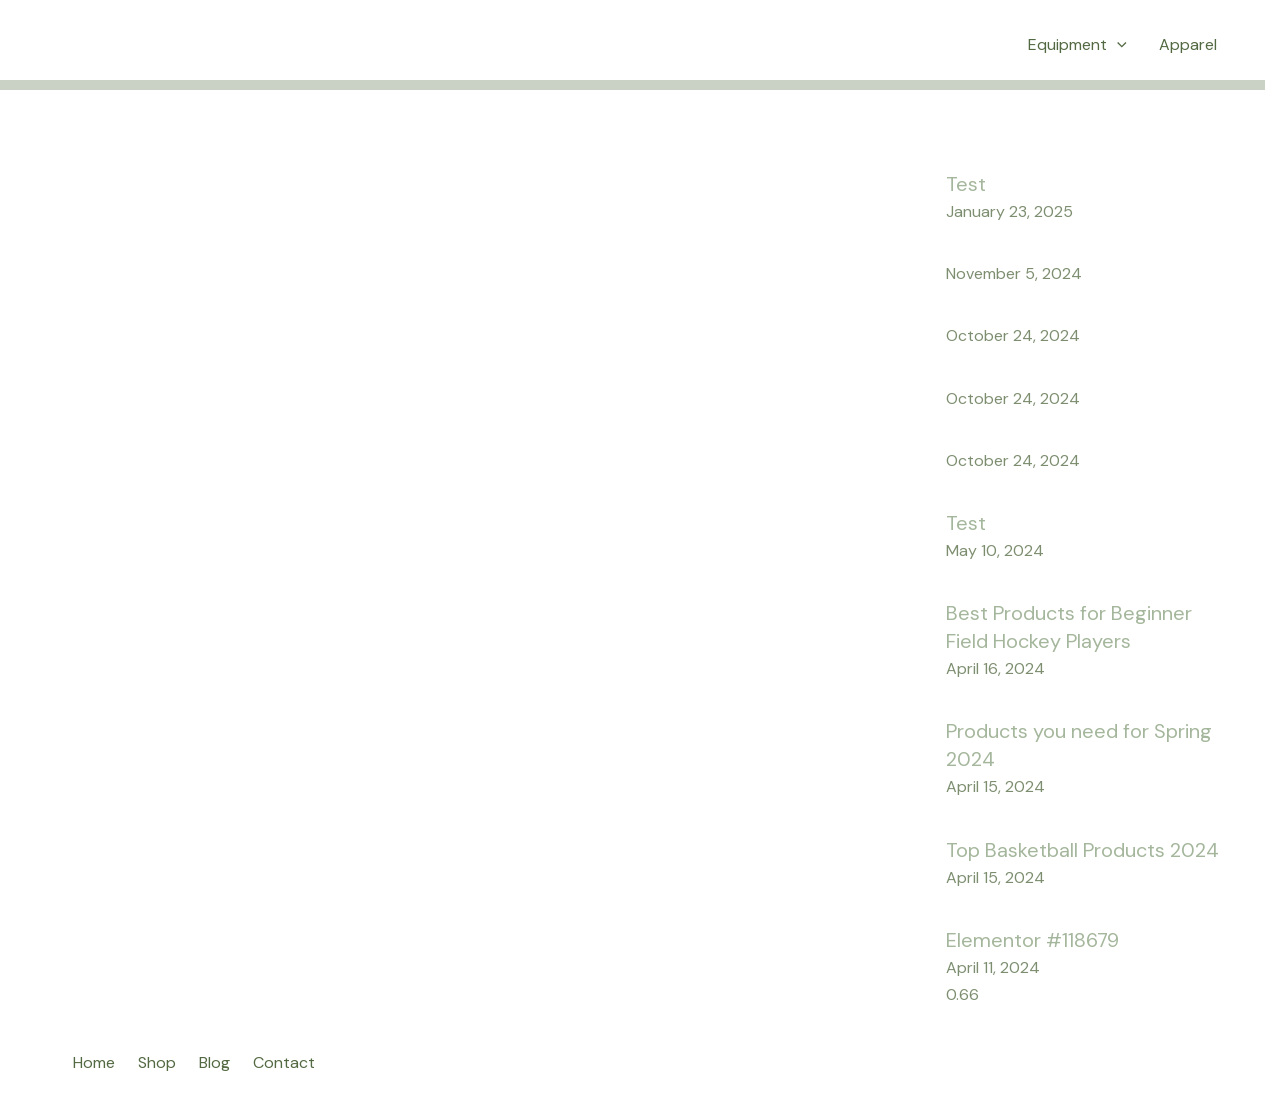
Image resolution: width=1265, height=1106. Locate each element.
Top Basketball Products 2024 (1082, 850)
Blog (214, 1062)
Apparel (1188, 44)
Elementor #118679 (1032, 940)
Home (94, 1062)
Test (966, 184)
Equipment (1077, 45)
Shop (157, 1062)
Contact (284, 1062)
